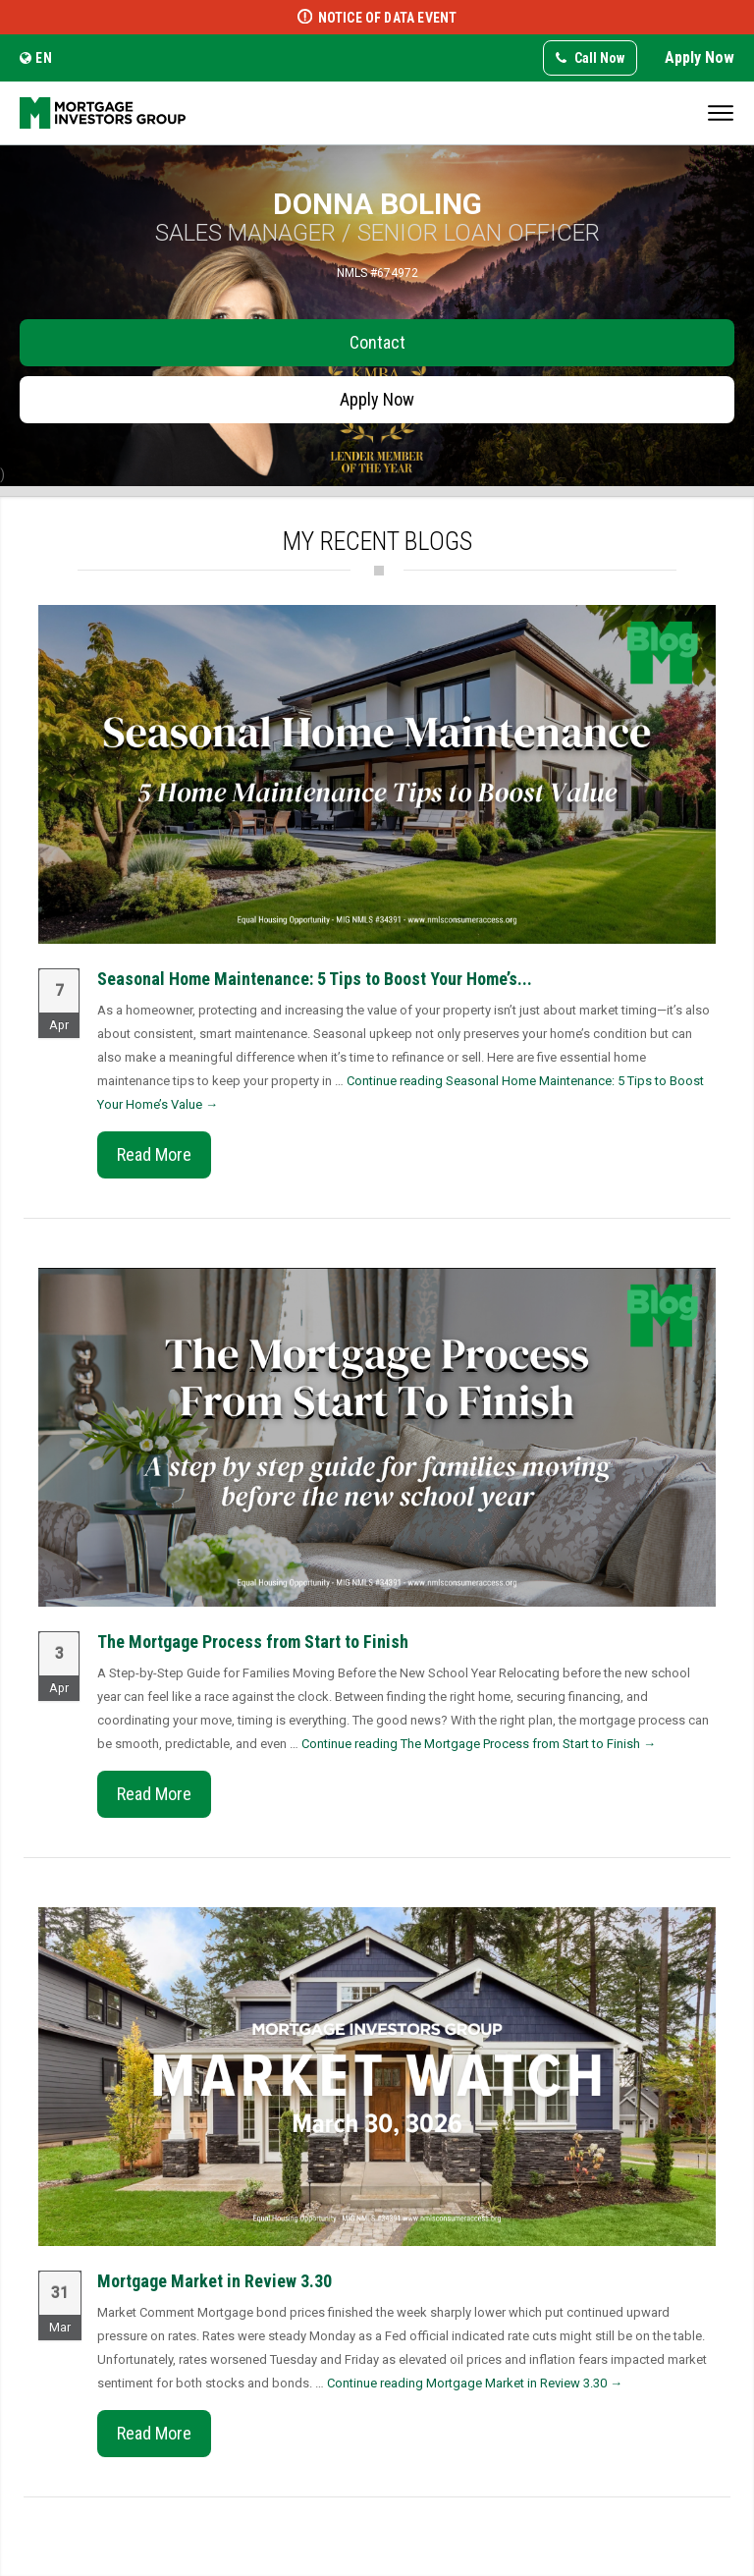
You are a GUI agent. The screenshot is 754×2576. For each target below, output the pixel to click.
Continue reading (478, 1743)
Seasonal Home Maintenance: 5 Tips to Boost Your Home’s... (314, 978)
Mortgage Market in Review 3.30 (214, 2281)
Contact (377, 342)
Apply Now (699, 57)
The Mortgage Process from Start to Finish (252, 1641)
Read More (154, 1154)
